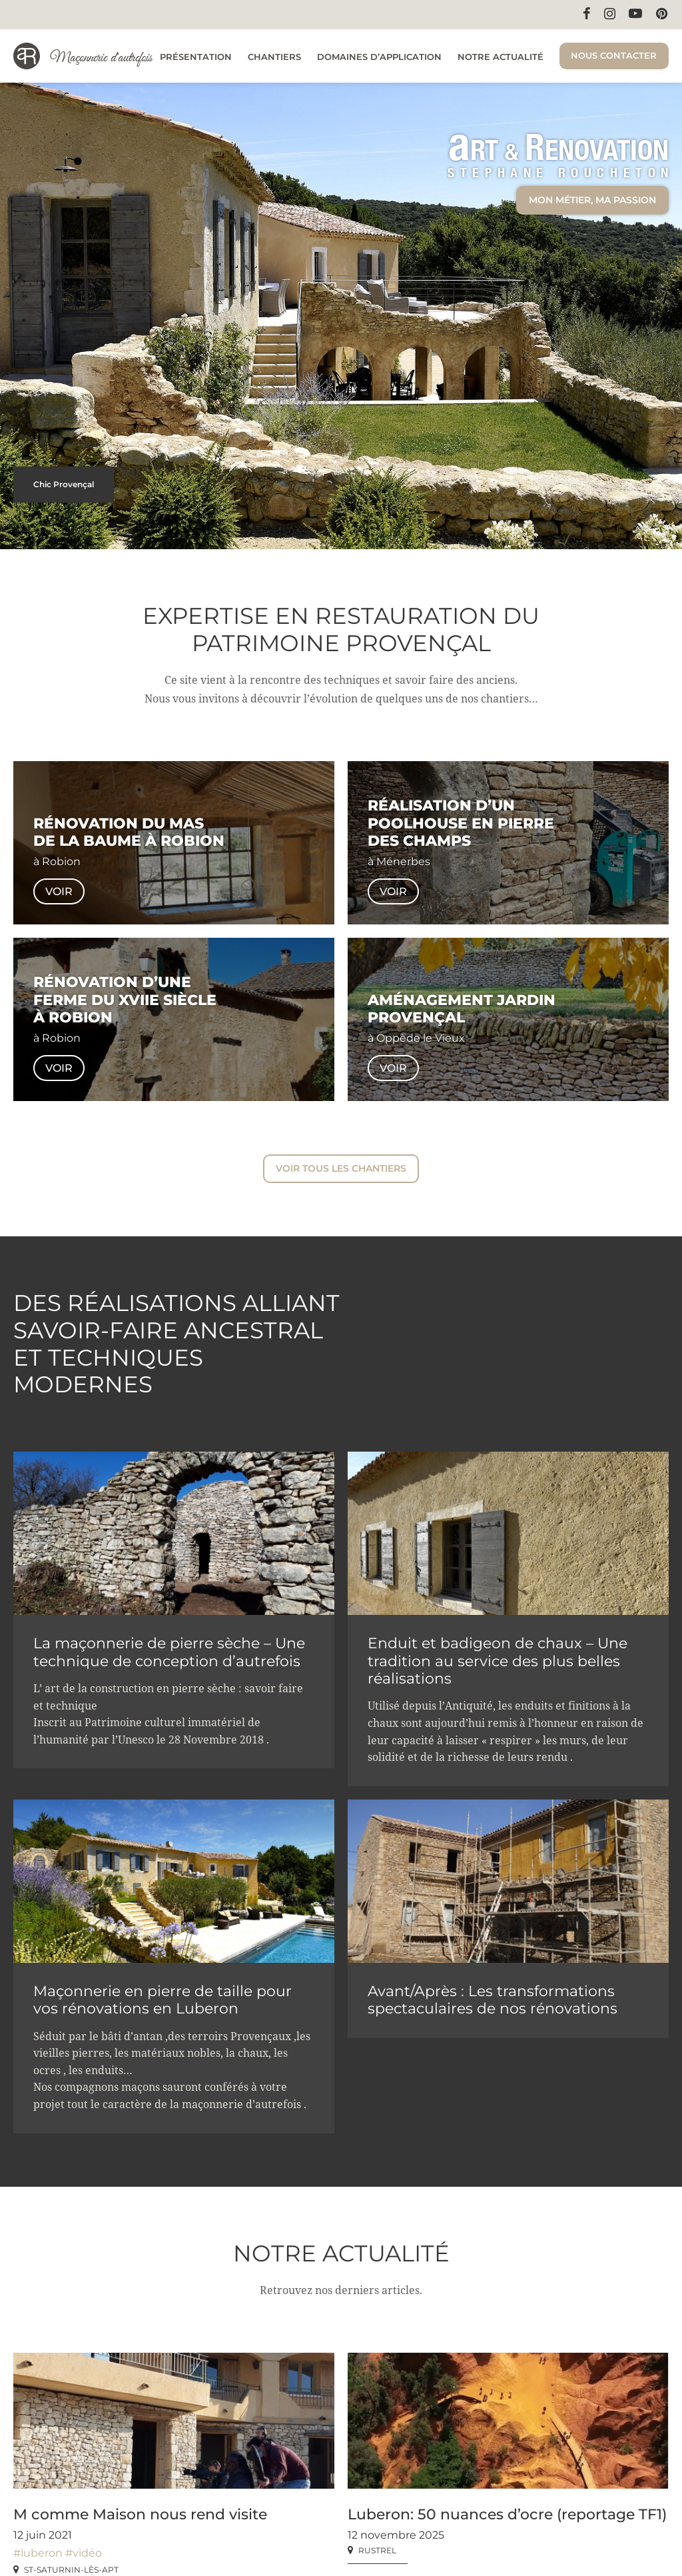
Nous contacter (614, 55)
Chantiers (274, 56)
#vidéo (83, 2552)
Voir (59, 891)
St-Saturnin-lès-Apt (71, 2569)
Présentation (196, 56)
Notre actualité (500, 56)
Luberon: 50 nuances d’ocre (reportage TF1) (507, 2514)
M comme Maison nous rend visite (140, 2514)
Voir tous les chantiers (341, 1168)
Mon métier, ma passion (592, 200)
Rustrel (377, 2550)
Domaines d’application (379, 56)
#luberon (38, 2552)
